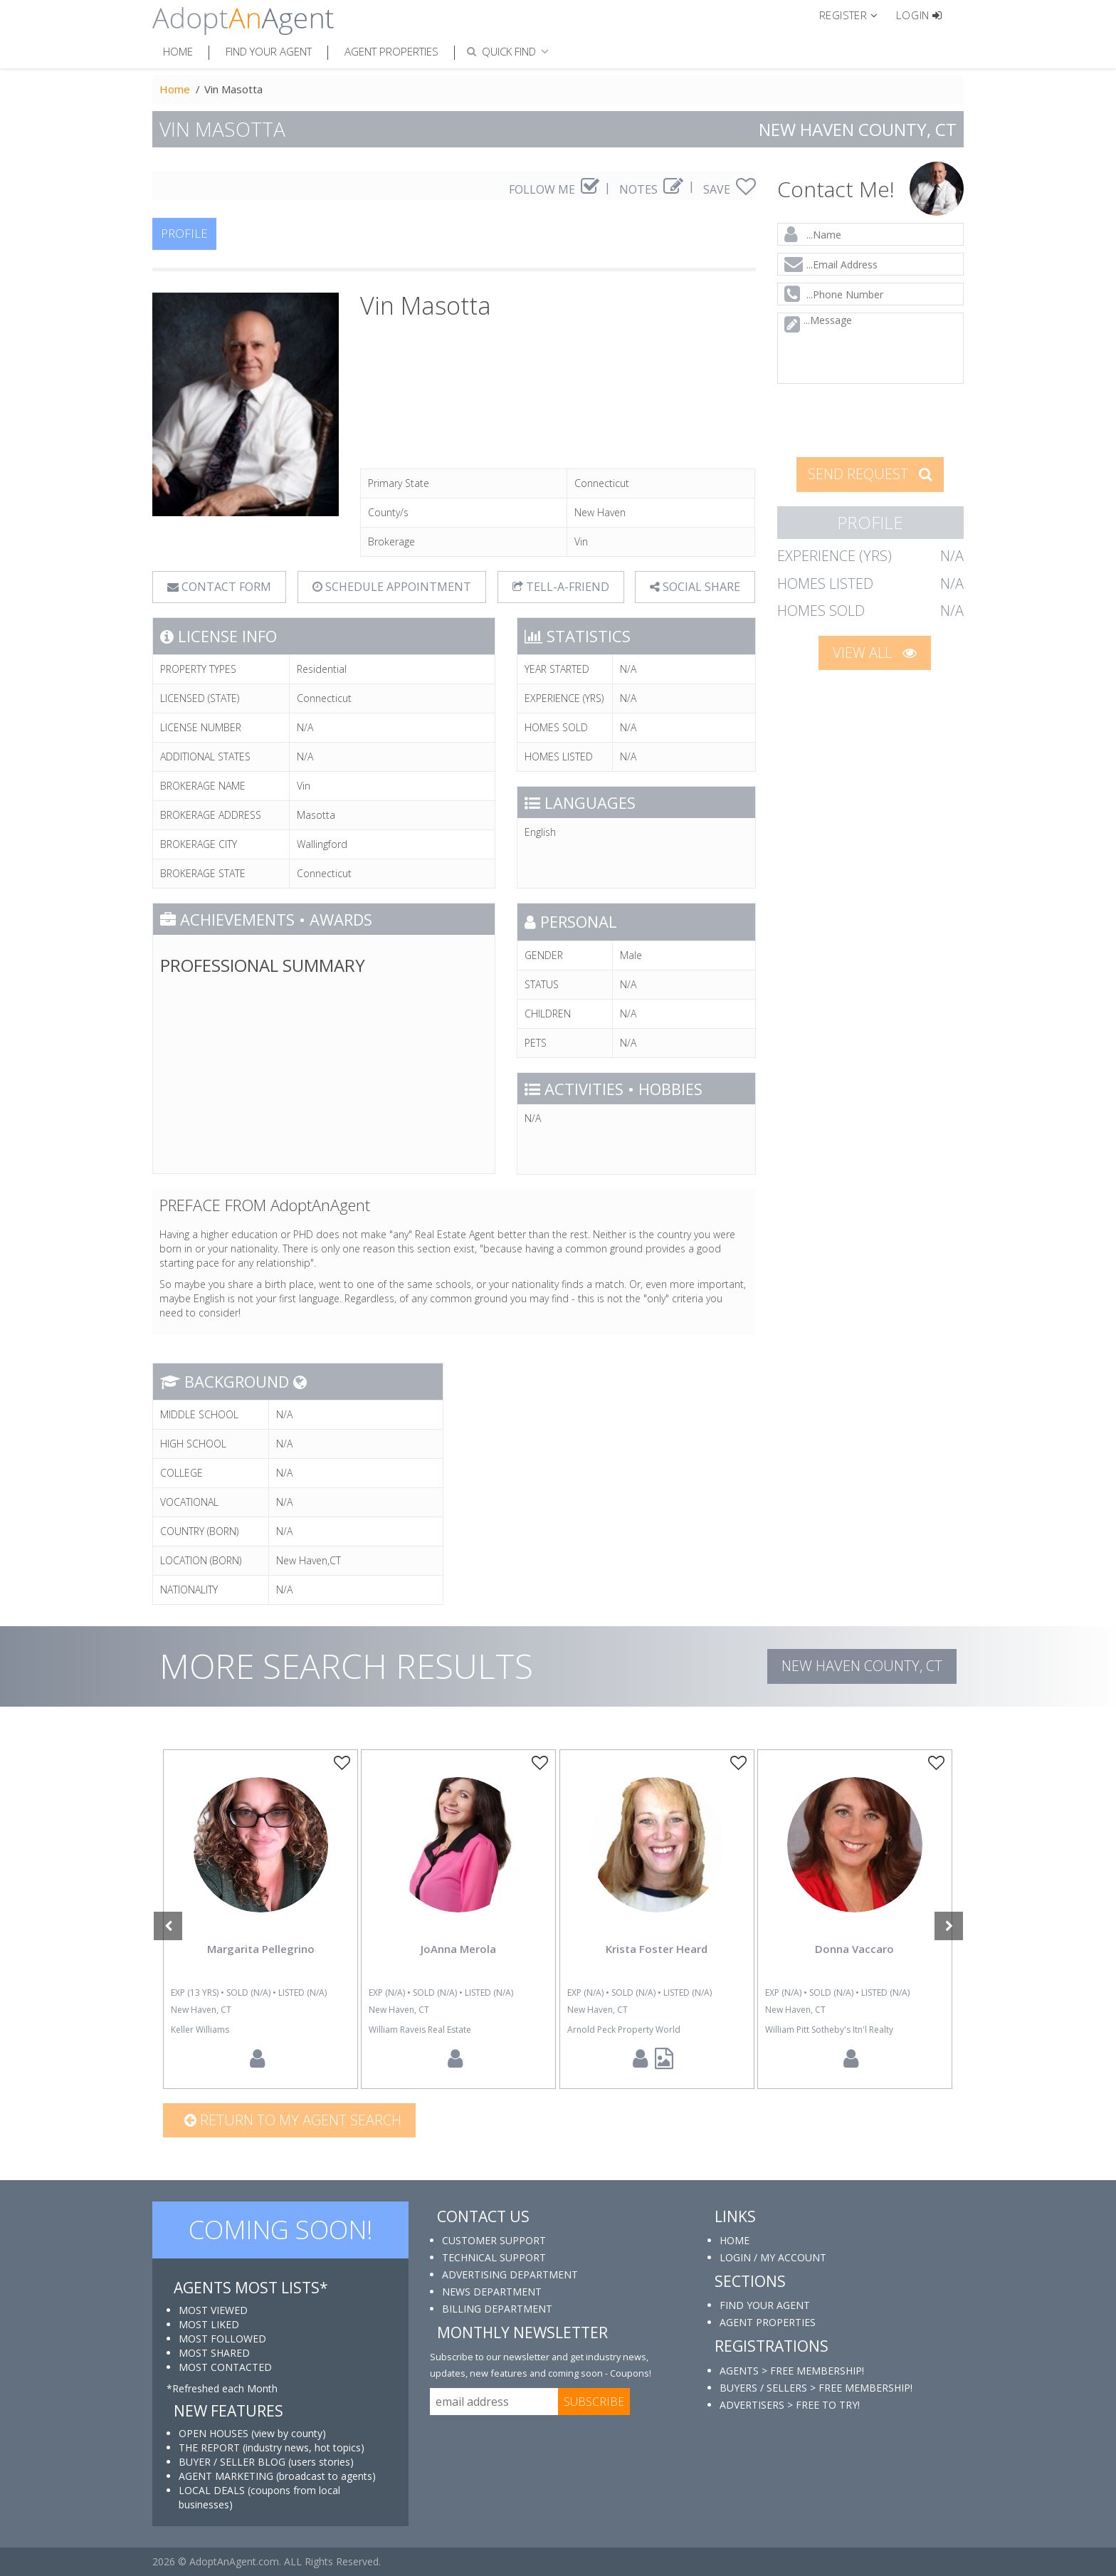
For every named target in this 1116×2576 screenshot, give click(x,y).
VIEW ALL (875, 652)
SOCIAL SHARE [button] (695, 587)
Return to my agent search (292, 2120)
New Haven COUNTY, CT (861, 1665)
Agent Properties (391, 51)
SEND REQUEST (870, 473)
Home (178, 51)
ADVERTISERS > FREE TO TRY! (790, 2405)
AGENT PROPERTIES (768, 2322)
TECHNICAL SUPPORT (494, 2257)
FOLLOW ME (554, 189)
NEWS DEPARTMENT (492, 2291)
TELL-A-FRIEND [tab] (560, 587)
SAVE (729, 189)
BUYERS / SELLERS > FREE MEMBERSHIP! (816, 2387)
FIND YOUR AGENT (765, 2305)
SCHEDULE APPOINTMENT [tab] (391, 587)
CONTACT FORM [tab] (219, 587)
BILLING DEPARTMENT (497, 2308)
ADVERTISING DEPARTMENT (510, 2274)
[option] (260, 1919)
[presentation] (871, 418)
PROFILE (184, 233)
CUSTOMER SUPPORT (494, 2240)
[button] (854, 14)
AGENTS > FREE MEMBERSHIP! (792, 2370)
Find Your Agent (269, 51)
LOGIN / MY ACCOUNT (773, 2257)
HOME (734, 2240)
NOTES (651, 189)
